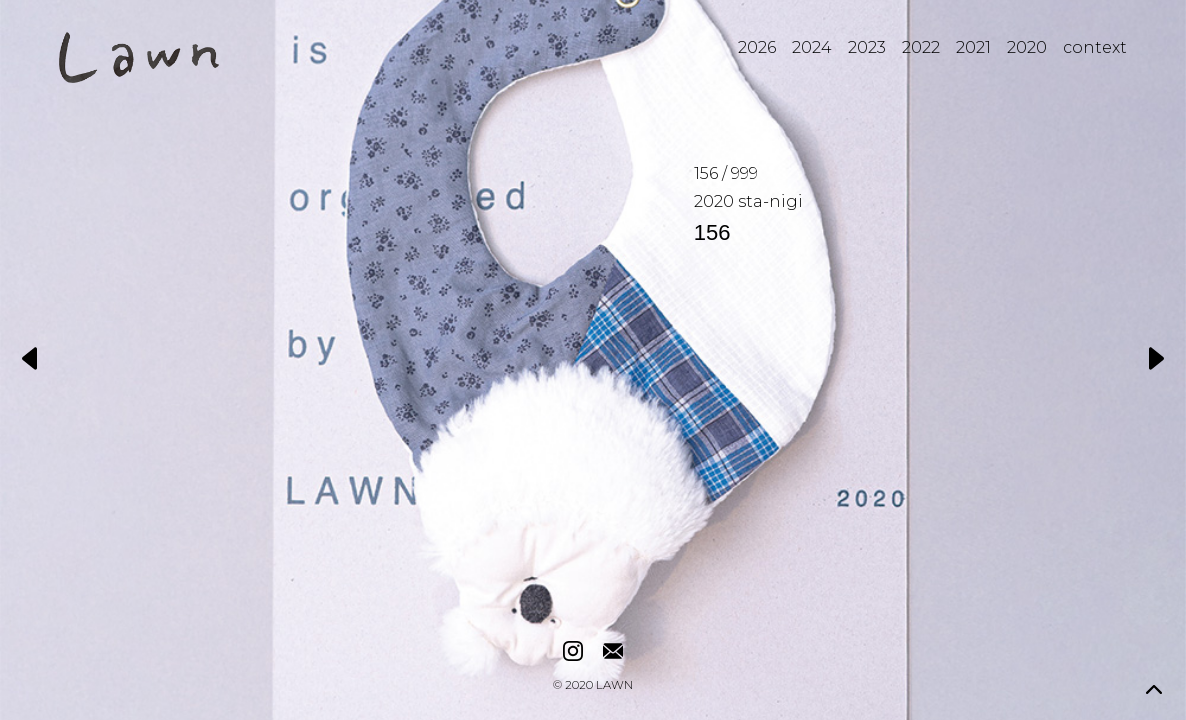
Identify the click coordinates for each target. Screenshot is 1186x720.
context (1095, 47)
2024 (812, 47)
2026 (757, 47)
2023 (867, 47)
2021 (973, 47)
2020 (1027, 47)
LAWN (614, 686)
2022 (921, 47)
